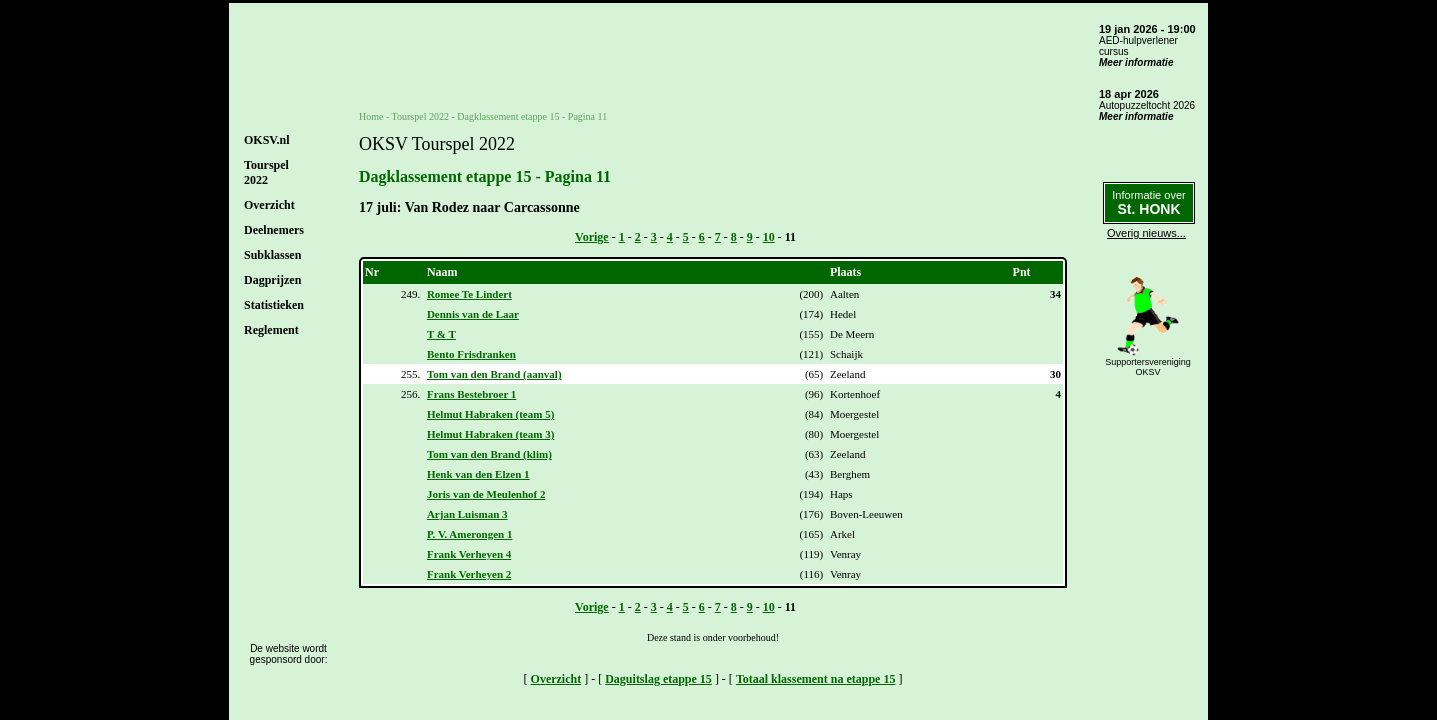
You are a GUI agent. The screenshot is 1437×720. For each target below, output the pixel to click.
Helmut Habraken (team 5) (490, 414)
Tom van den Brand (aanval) (494, 374)
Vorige (592, 237)
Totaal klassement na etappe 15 (816, 679)
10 (769, 237)
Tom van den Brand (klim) (489, 454)
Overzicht (269, 205)
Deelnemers (274, 230)
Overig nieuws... (1146, 233)
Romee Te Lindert (469, 294)
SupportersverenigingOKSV (1148, 367)
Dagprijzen (272, 280)
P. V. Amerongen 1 (469, 534)
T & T (441, 334)
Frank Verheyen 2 (469, 574)
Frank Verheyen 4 (469, 554)
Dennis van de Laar (473, 314)
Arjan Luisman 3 (467, 514)
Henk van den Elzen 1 (478, 474)
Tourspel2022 (266, 172)
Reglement (271, 330)
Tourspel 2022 (420, 116)
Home (371, 116)
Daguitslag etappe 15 (658, 679)
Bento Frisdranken (471, 354)
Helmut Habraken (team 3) (490, 434)
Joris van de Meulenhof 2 (486, 494)
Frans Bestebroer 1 (471, 394)
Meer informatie (1136, 62)
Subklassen (272, 255)
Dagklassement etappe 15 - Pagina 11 (532, 116)
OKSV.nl (266, 140)
